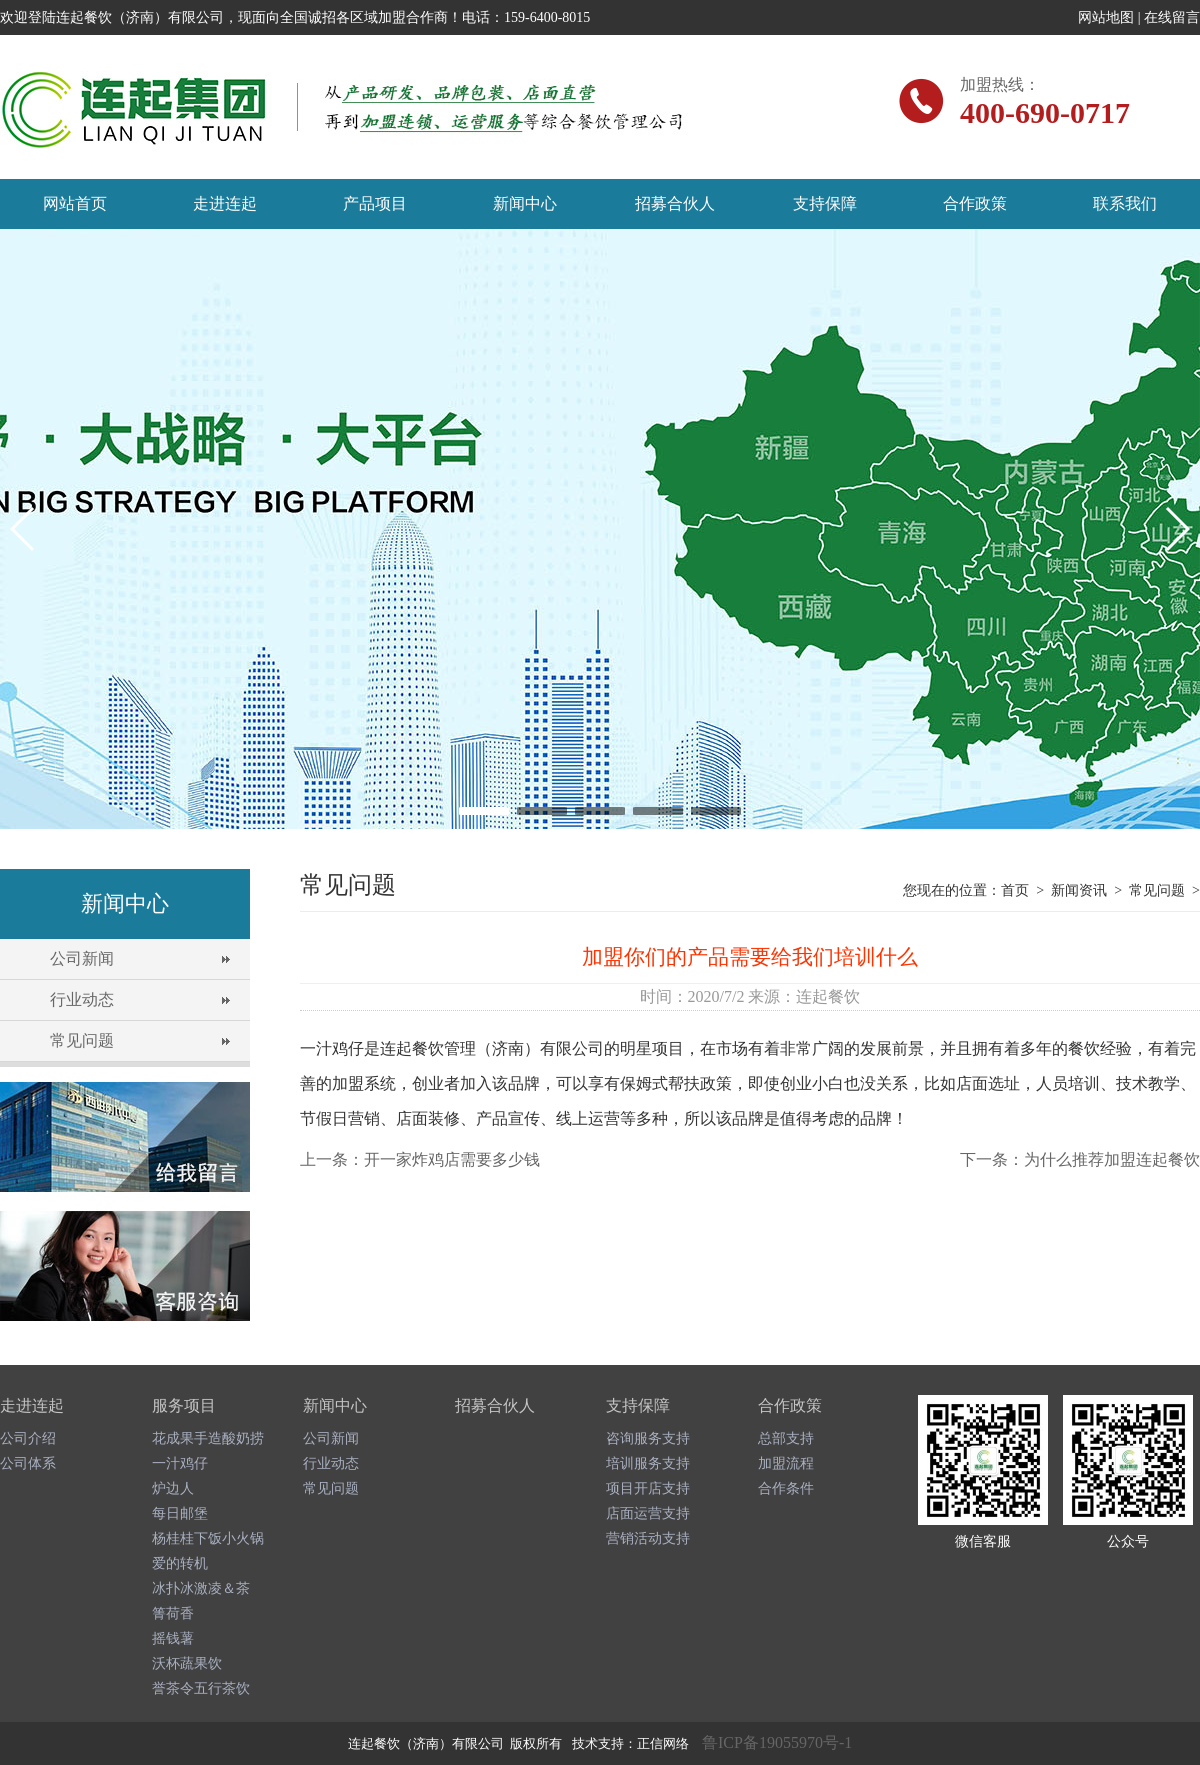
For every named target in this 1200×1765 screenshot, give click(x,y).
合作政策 (975, 203)
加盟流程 (786, 1463)
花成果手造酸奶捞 (208, 1438)
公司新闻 (82, 958)
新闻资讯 (1079, 890)
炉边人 (173, 1488)
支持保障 (825, 203)
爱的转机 (180, 1563)
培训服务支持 (648, 1463)
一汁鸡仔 (180, 1463)
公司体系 (28, 1463)
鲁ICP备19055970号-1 (777, 1742)
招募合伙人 (675, 203)
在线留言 (1172, 17)
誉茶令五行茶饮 (201, 1688)
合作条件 (786, 1488)
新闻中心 (525, 203)
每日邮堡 (180, 1513)
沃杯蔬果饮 (187, 1663)
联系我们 (1125, 203)
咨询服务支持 (648, 1438)
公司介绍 (28, 1438)
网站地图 (1106, 17)
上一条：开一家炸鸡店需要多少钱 (420, 1159)
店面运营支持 (648, 1513)
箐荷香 (173, 1613)
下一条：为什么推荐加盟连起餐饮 (1080, 1159)
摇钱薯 (173, 1638)
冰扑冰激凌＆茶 (201, 1588)
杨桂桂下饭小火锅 (208, 1538)
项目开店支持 (648, 1488)
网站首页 (75, 203)
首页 (1015, 890)
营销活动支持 (648, 1538)
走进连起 (225, 203)
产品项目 (375, 203)
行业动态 (82, 999)
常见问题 (82, 1040)
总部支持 (786, 1438)
